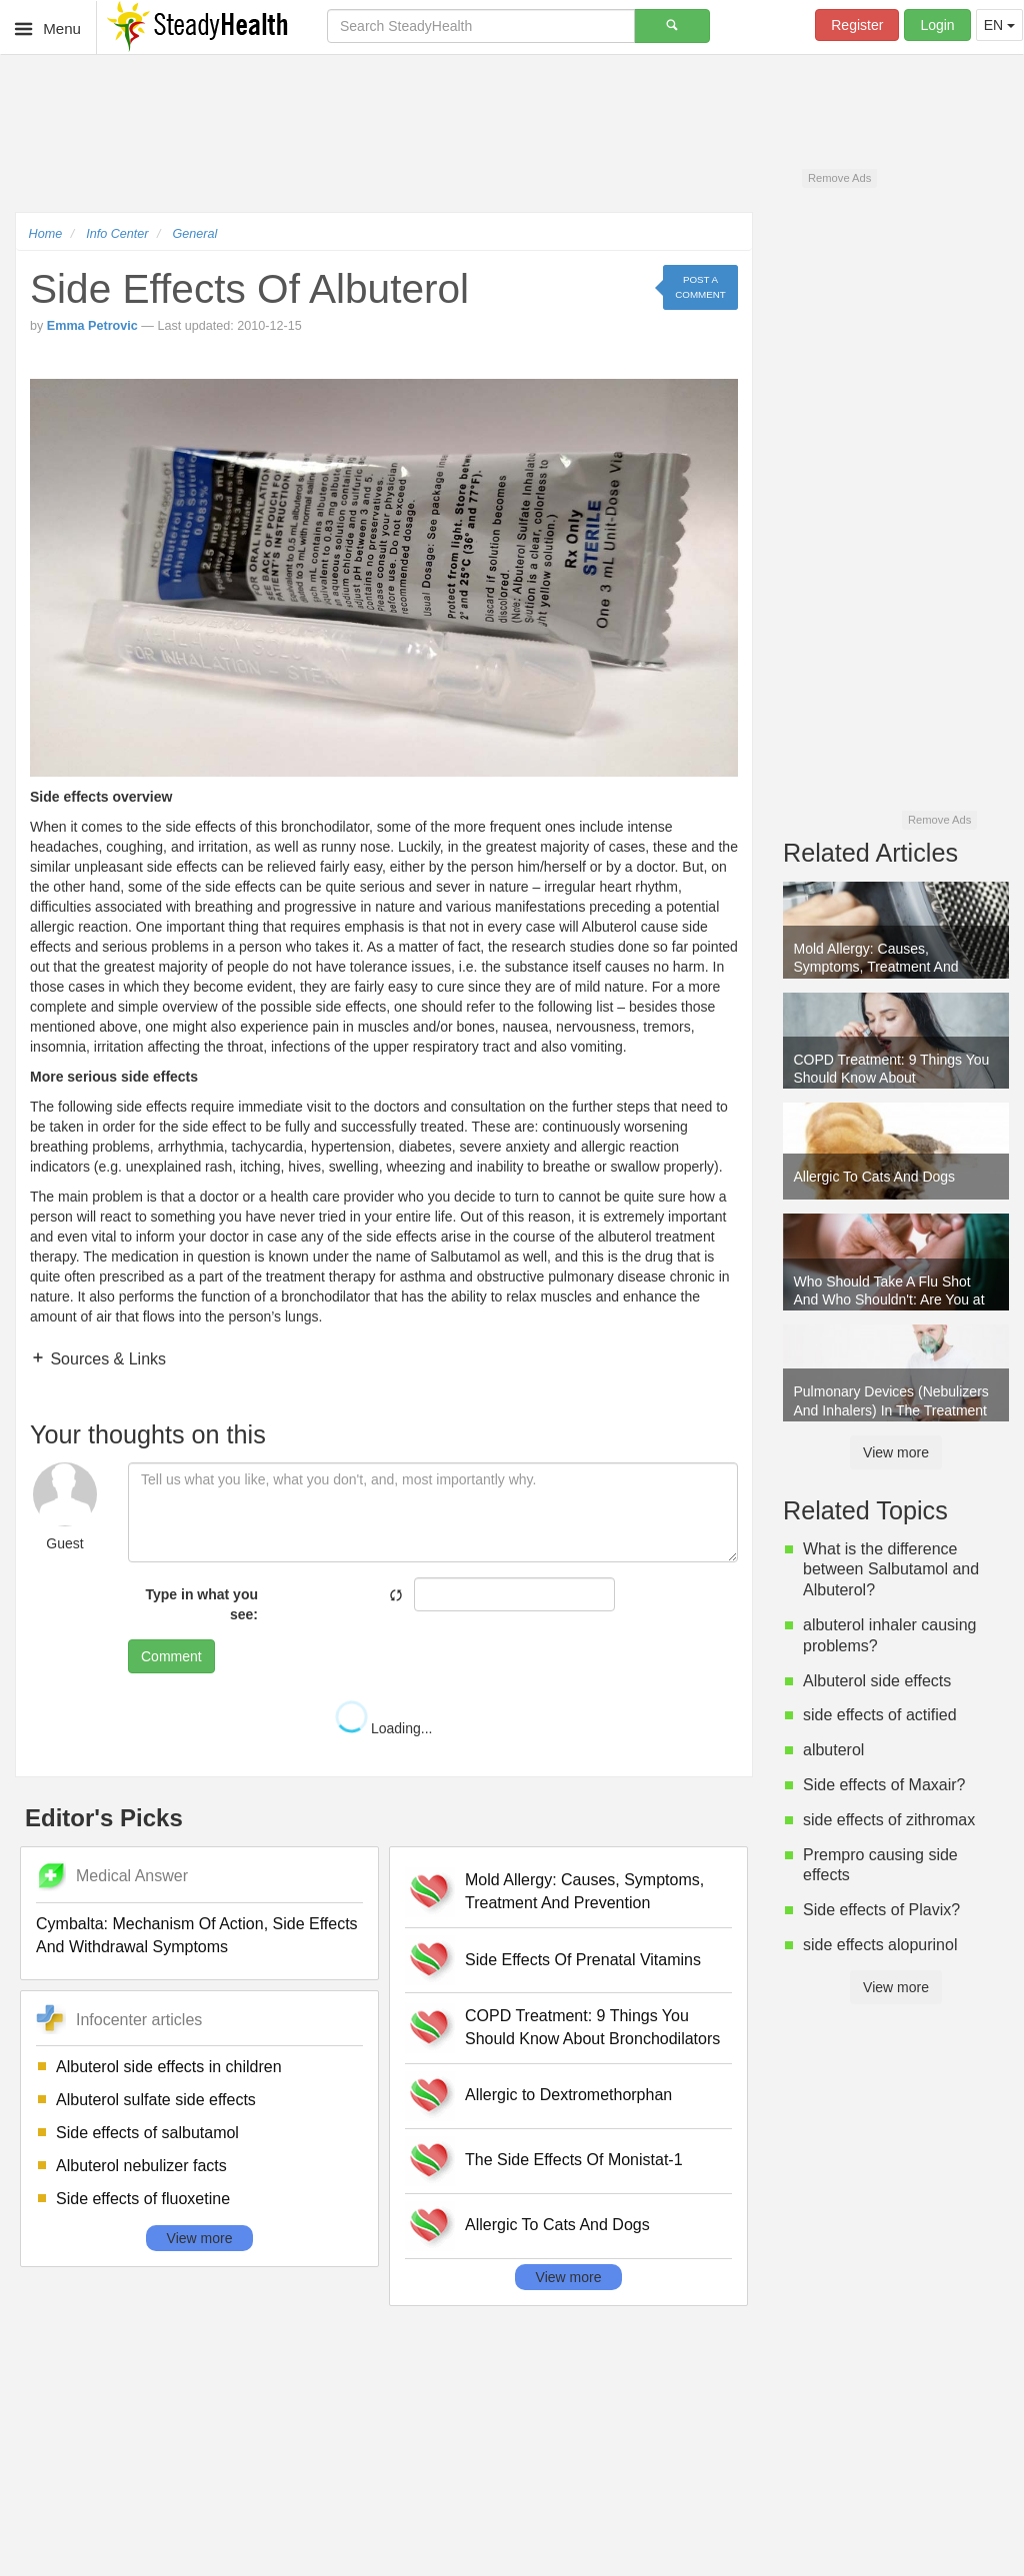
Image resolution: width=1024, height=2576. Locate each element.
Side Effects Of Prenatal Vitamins (583, 1959)
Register (857, 25)
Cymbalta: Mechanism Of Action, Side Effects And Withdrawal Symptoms (197, 1935)
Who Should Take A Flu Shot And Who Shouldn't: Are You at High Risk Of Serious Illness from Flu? (889, 1292)
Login (937, 25)
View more (200, 2238)
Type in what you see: (201, 1604)
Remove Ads (839, 178)
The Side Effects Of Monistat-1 (574, 2159)
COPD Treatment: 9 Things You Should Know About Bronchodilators (592, 2027)
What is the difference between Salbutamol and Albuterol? (891, 1569)
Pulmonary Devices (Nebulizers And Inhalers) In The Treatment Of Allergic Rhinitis (891, 1402)
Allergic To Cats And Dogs (557, 2224)
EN (999, 25)
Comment (171, 1656)
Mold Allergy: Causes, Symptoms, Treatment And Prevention (584, 1891)
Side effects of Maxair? (884, 1784)
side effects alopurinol (880, 1944)
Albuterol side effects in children (169, 2066)
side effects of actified (880, 1714)
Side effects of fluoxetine (143, 2198)
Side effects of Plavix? (881, 1909)
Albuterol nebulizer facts (141, 2165)
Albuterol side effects (877, 1680)
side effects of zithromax (889, 1819)
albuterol (833, 1749)
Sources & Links (106, 1358)
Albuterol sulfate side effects (156, 2099)
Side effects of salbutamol (147, 2132)
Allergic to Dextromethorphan (568, 2094)
